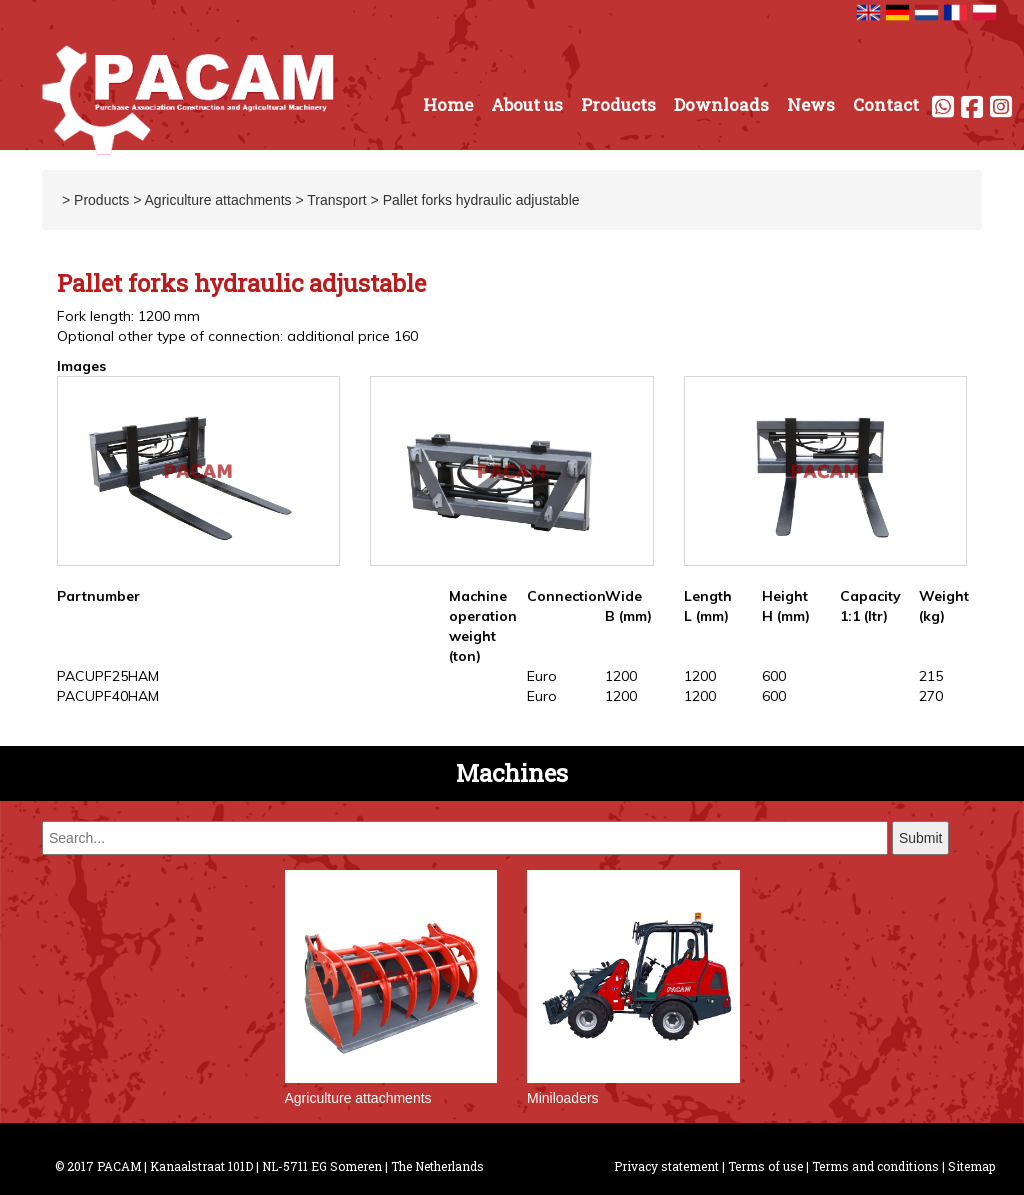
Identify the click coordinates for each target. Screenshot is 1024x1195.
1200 (621, 676)
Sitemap (971, 1166)
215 (931, 676)
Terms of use (765, 1166)
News (811, 104)
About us (527, 104)
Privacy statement (666, 1166)
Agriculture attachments (218, 200)
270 (931, 696)
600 (774, 676)
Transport (336, 200)
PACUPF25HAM (108, 676)
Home (448, 104)
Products (618, 104)
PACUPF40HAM (108, 696)
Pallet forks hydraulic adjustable (481, 200)
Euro (542, 676)
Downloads (721, 104)
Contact (886, 104)
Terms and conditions (875, 1166)
